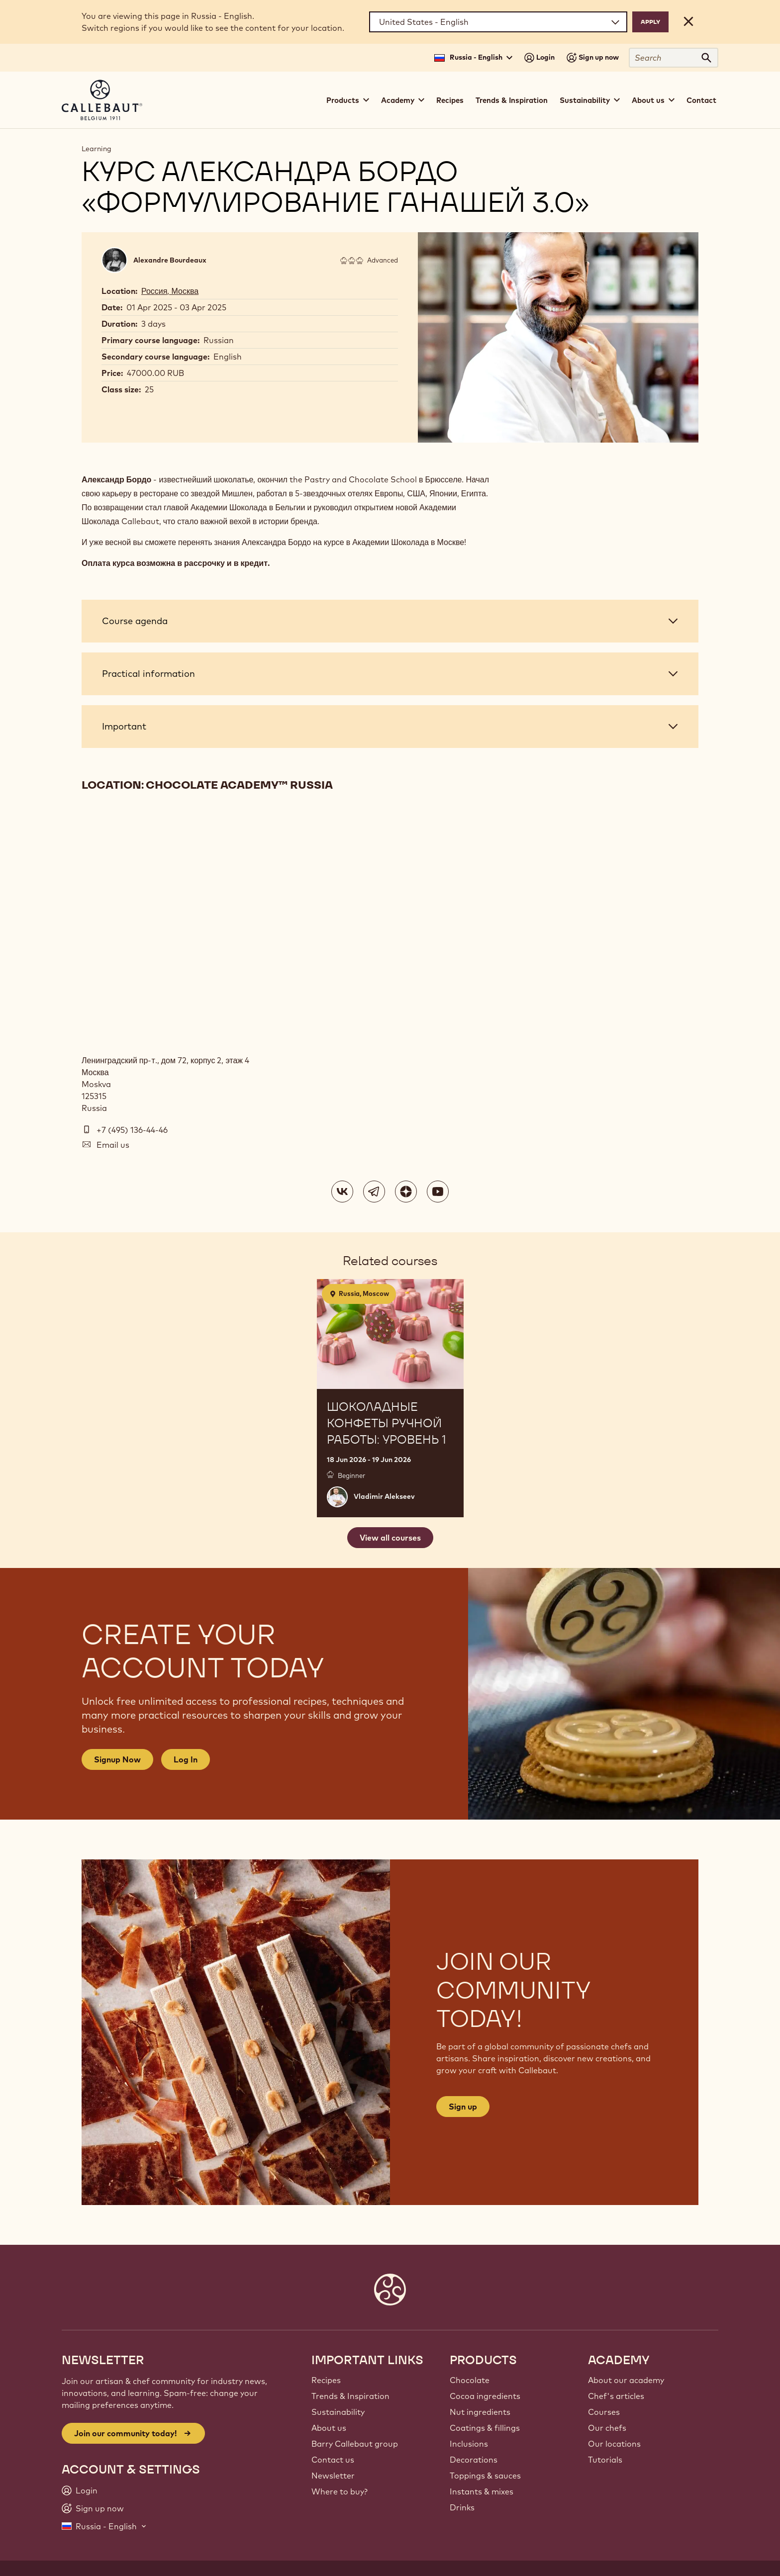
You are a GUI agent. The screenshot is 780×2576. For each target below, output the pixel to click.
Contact (701, 100)
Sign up (463, 2107)
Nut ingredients (480, 2412)
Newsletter (333, 2476)
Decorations (473, 2460)
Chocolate (469, 2380)
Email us (113, 1145)
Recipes (450, 100)
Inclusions (469, 2444)
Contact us (332, 2460)
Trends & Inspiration (512, 100)
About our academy (626, 2380)
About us (328, 2428)
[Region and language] (498, 21)
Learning (96, 148)
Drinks (462, 2507)
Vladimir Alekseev (384, 1496)
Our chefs (607, 2428)
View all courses (390, 1538)
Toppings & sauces (485, 2476)
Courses (604, 2412)
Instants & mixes (481, 2491)
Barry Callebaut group (354, 2444)
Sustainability (338, 2412)
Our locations (614, 2444)
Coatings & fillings (485, 2428)
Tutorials (605, 2460)
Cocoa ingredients (485, 2396)
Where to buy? (339, 2491)
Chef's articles (616, 2396)
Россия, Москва (169, 291)
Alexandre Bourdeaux (169, 260)
